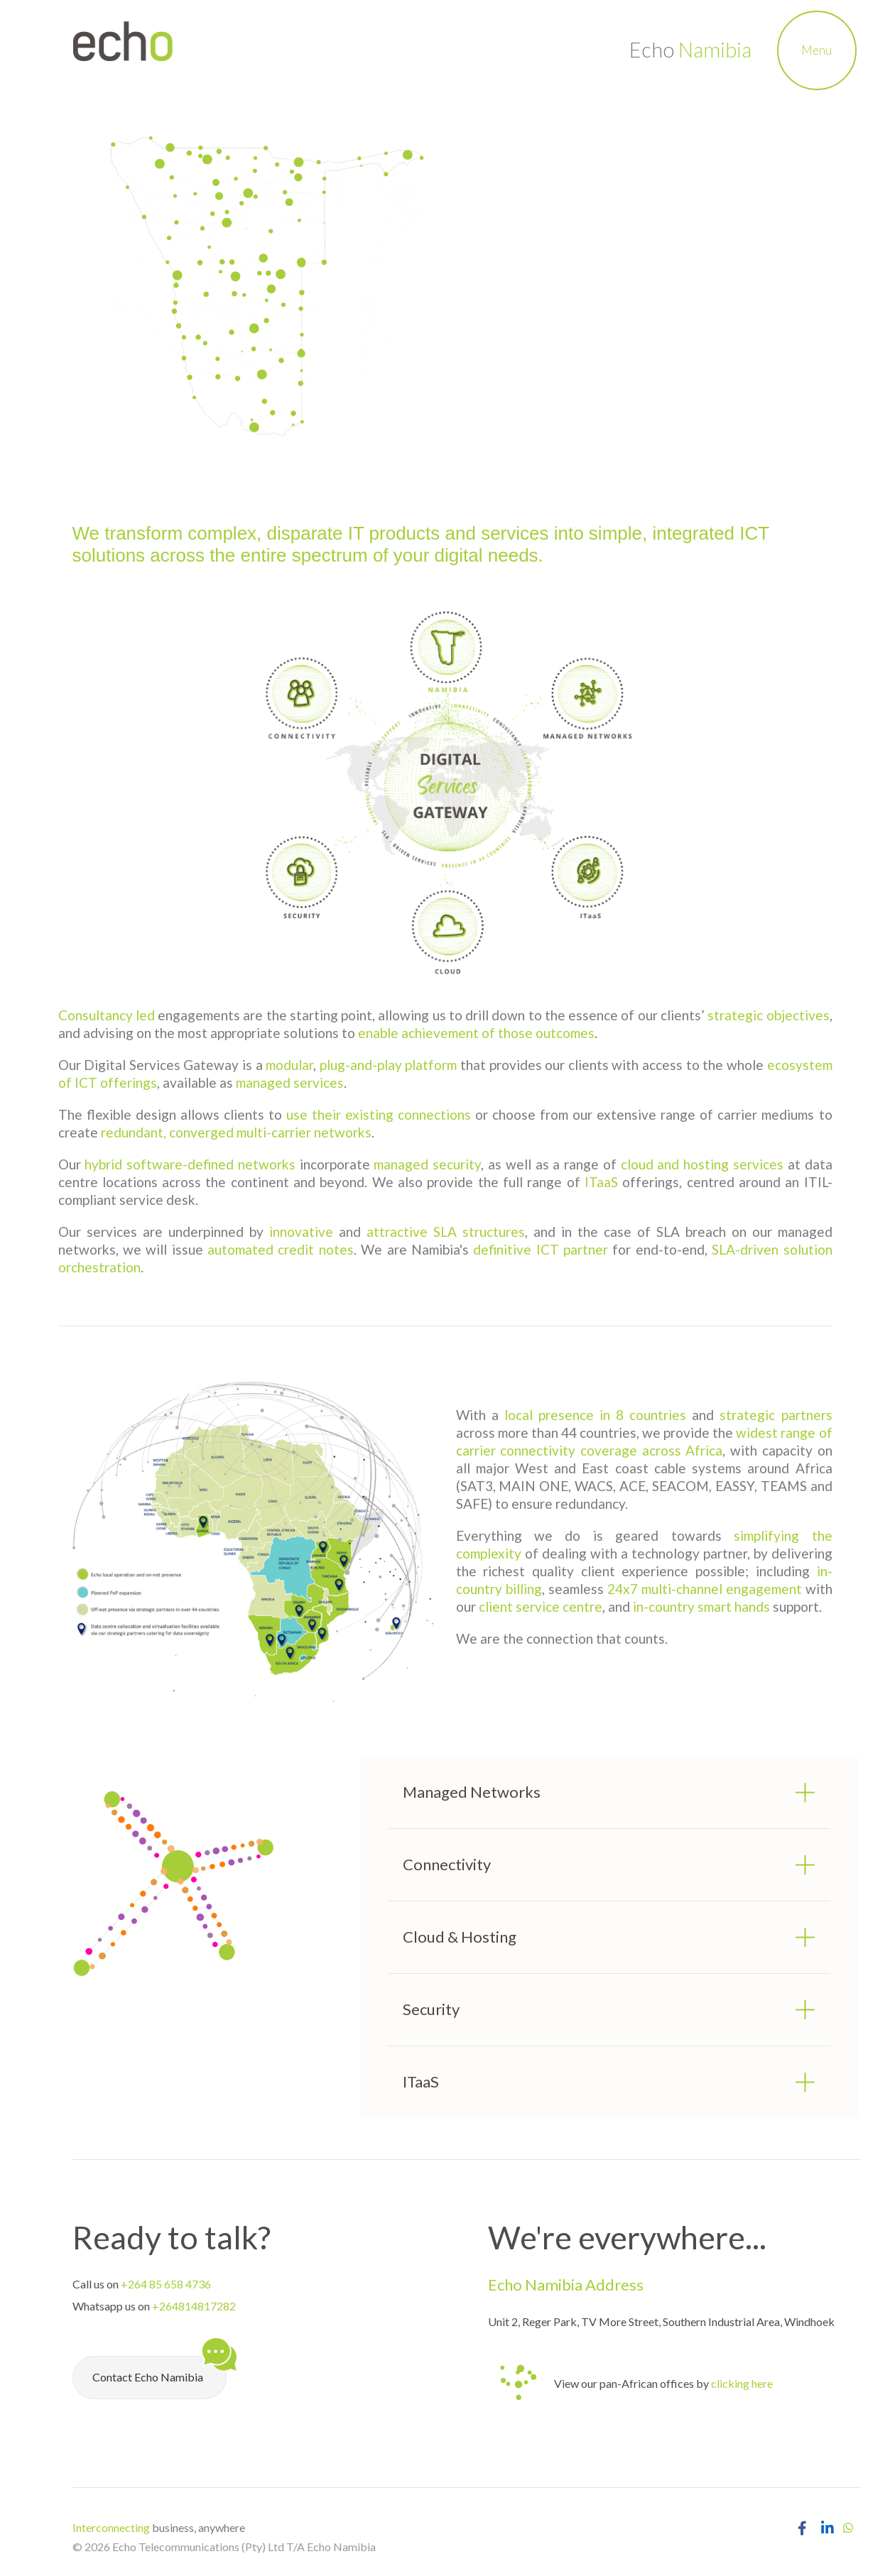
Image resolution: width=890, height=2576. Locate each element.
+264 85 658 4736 (166, 2284)
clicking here (742, 2383)
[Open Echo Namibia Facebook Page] (802, 2527)
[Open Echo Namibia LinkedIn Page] (827, 2527)
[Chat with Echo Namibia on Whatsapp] (848, 2527)
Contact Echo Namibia (159, 2370)
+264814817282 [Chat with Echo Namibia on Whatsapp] (194, 2306)
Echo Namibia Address (566, 2284)
